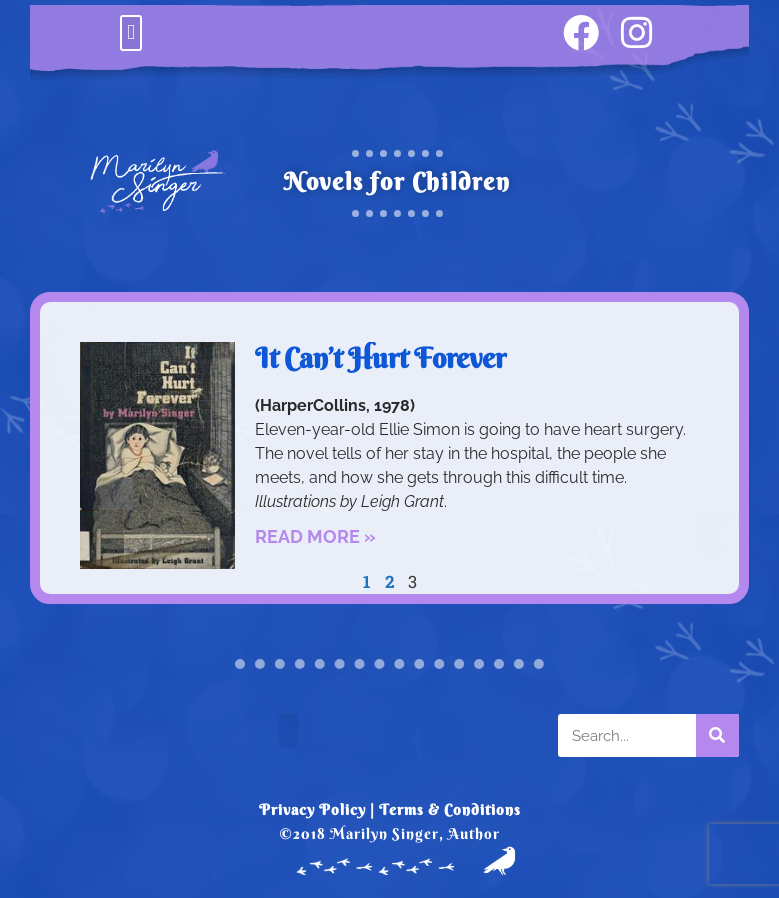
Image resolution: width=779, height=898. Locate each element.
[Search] (717, 735)
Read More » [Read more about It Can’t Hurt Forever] (315, 536)
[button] (131, 33)
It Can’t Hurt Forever (380, 358)
